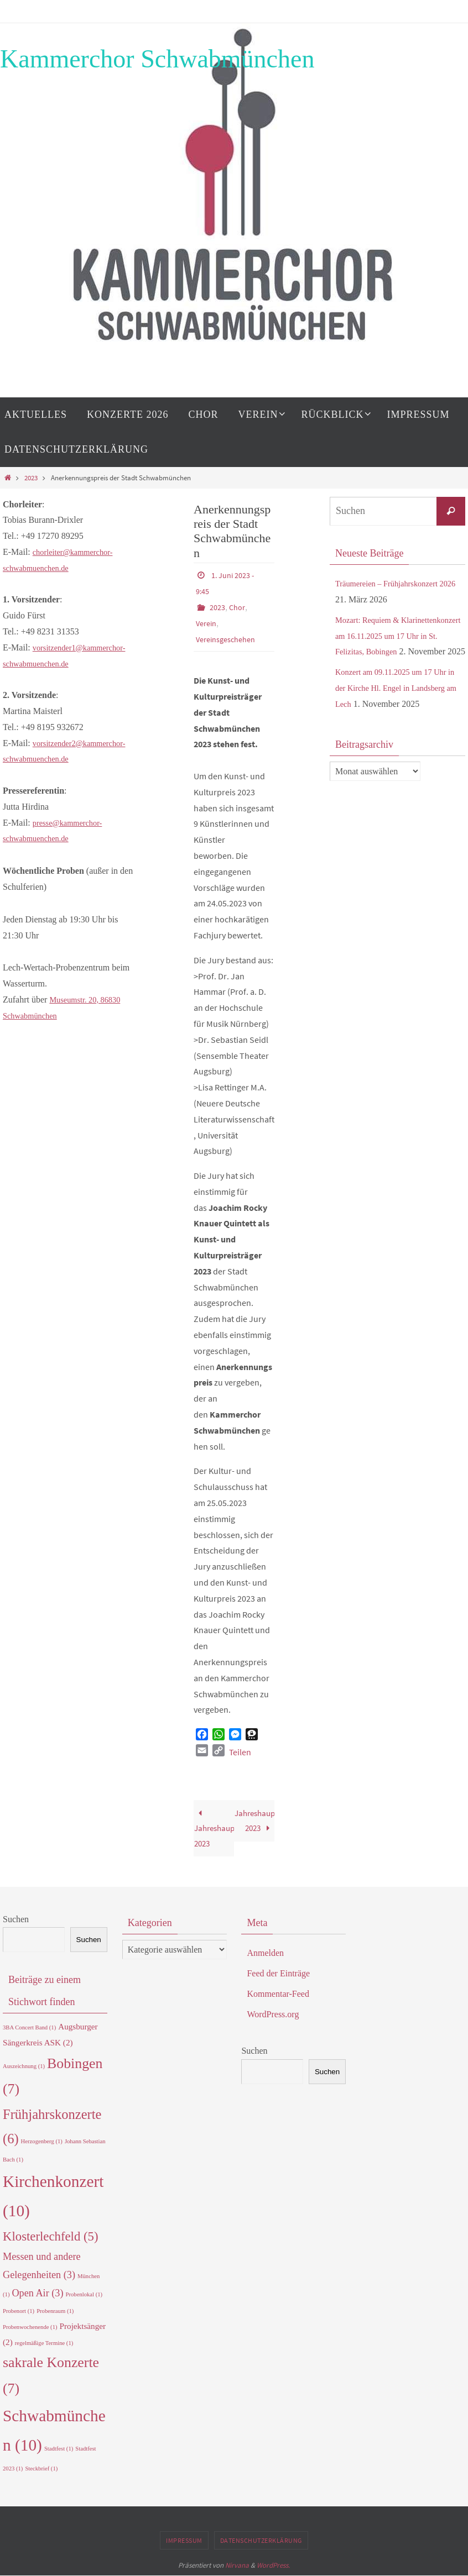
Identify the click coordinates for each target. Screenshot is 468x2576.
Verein (208, 621)
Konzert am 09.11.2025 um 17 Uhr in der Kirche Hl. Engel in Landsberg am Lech (397, 704)
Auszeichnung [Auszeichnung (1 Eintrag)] (24, 2066)
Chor (240, 605)
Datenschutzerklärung (261, 2540)
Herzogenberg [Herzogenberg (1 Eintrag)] (42, 2141)
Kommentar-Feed (278, 1993)
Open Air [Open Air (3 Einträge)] (37, 2293)
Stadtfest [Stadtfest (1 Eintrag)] (58, 2449)
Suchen (16, 1919)
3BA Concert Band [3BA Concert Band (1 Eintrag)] (29, 2028)
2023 (31, 477)
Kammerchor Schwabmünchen (157, 59)
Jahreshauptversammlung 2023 (214, 1826)
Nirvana (237, 2565)
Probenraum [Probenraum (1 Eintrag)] (55, 2311)
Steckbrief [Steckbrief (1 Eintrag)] (41, 2468)
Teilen (240, 1749)
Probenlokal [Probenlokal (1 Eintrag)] (84, 2294)
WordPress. (273, 2565)
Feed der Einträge (278, 1973)
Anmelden (265, 1953)
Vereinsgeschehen (230, 636)
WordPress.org (273, 2014)
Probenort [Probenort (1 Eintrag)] (18, 2311)
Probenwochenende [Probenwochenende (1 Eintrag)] (30, 2327)
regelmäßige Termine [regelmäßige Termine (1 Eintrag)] (44, 2343)
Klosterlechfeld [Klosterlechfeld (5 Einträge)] (50, 2237)
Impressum (184, 2540)
